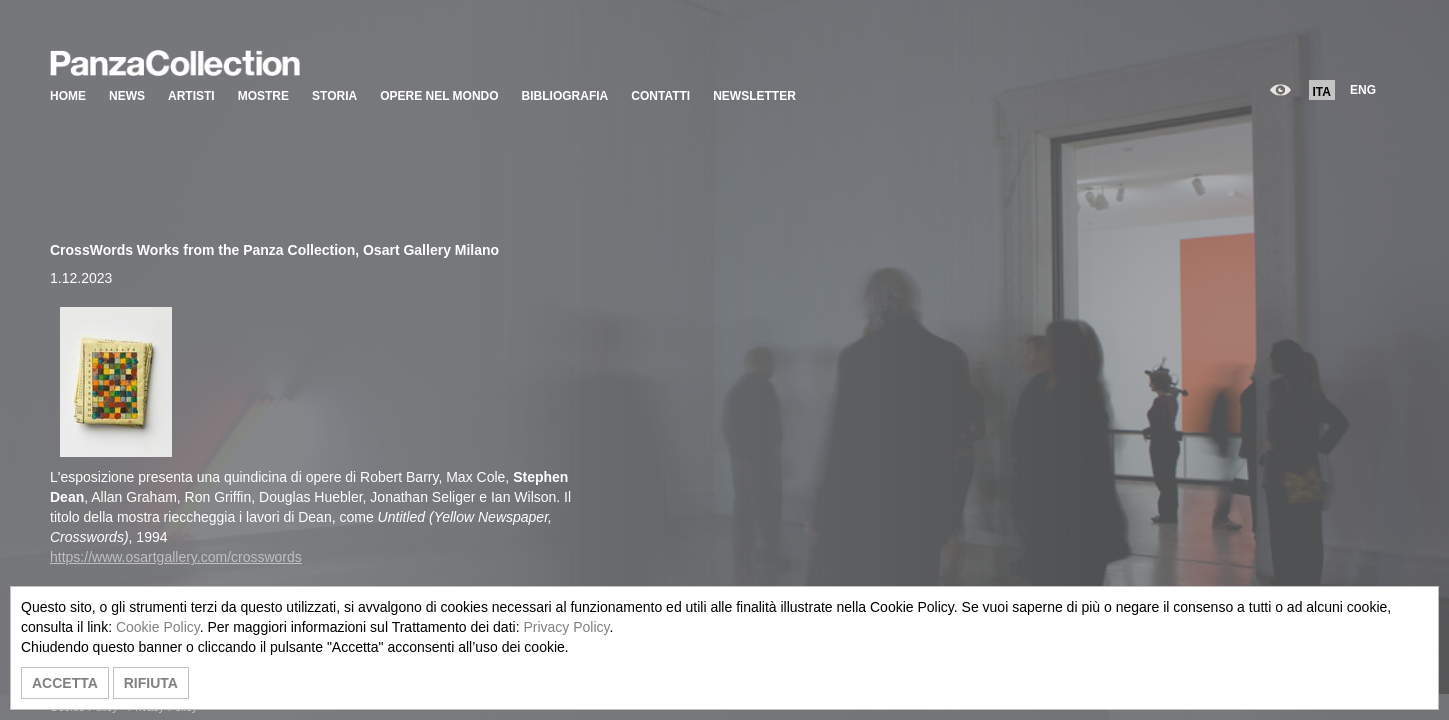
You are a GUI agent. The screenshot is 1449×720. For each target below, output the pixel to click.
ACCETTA (65, 683)
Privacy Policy (566, 627)
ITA (1322, 92)
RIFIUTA (151, 683)
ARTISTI (191, 96)
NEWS (127, 96)
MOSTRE (263, 96)
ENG (1363, 90)
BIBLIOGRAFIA (565, 96)
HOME (68, 96)
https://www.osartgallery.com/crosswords (176, 557)
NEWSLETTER (754, 96)
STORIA (334, 96)
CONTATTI (660, 96)
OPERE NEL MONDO (439, 96)
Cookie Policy (158, 627)
